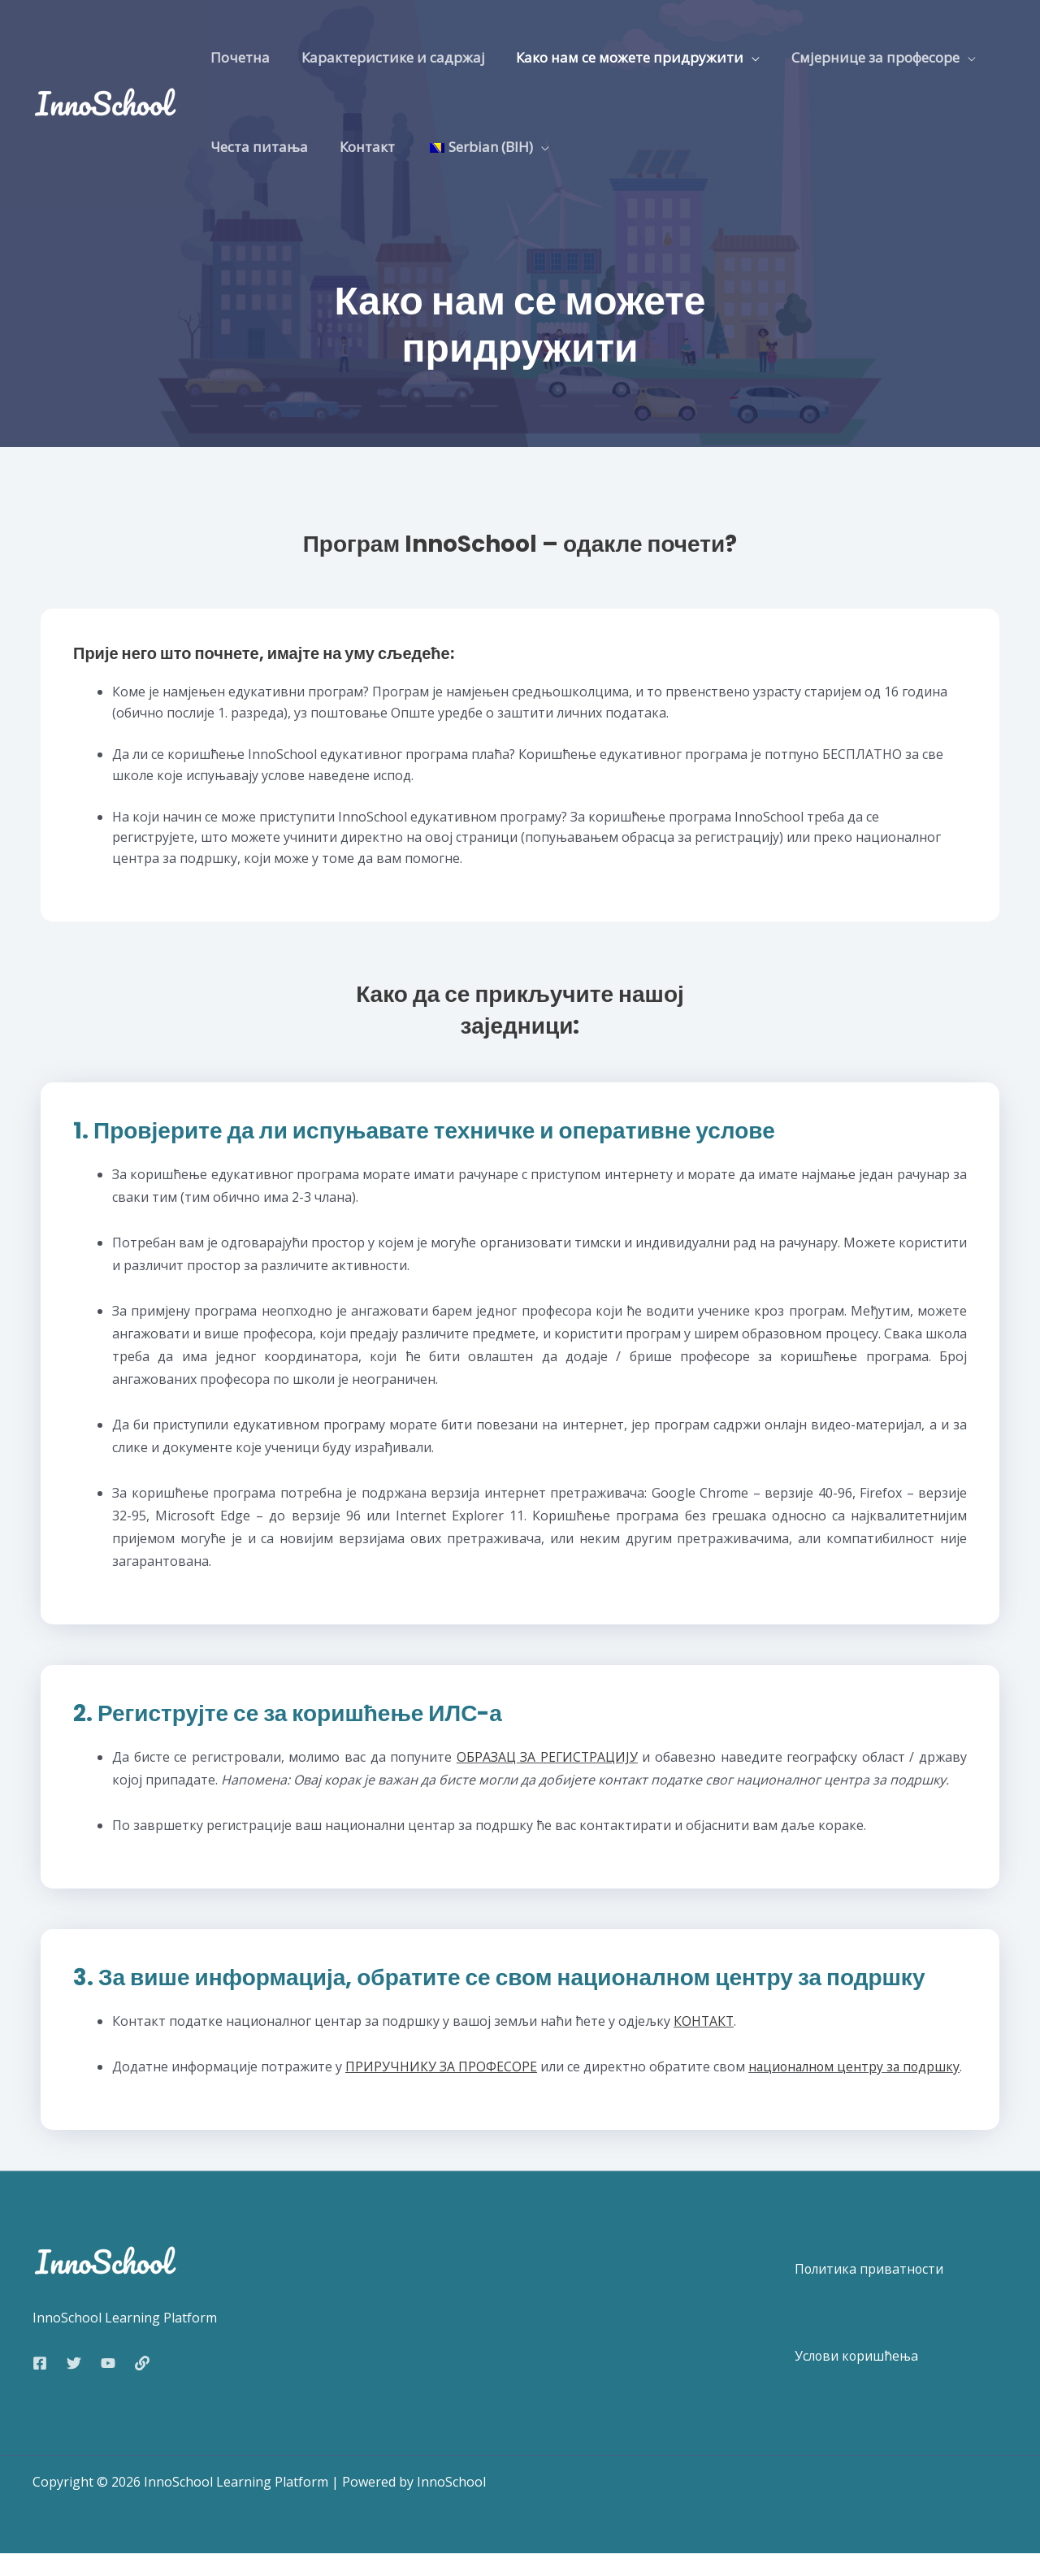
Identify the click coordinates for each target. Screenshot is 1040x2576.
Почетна (238, 57)
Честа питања (257, 146)
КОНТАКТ (704, 2021)
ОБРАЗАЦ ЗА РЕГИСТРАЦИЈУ (547, 1757)
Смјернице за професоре (862, 57)
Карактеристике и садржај (387, 57)
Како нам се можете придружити (620, 57)
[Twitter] (74, 2386)
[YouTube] (108, 2386)
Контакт (361, 146)
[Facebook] (39, 2386)
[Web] (142, 2386)
